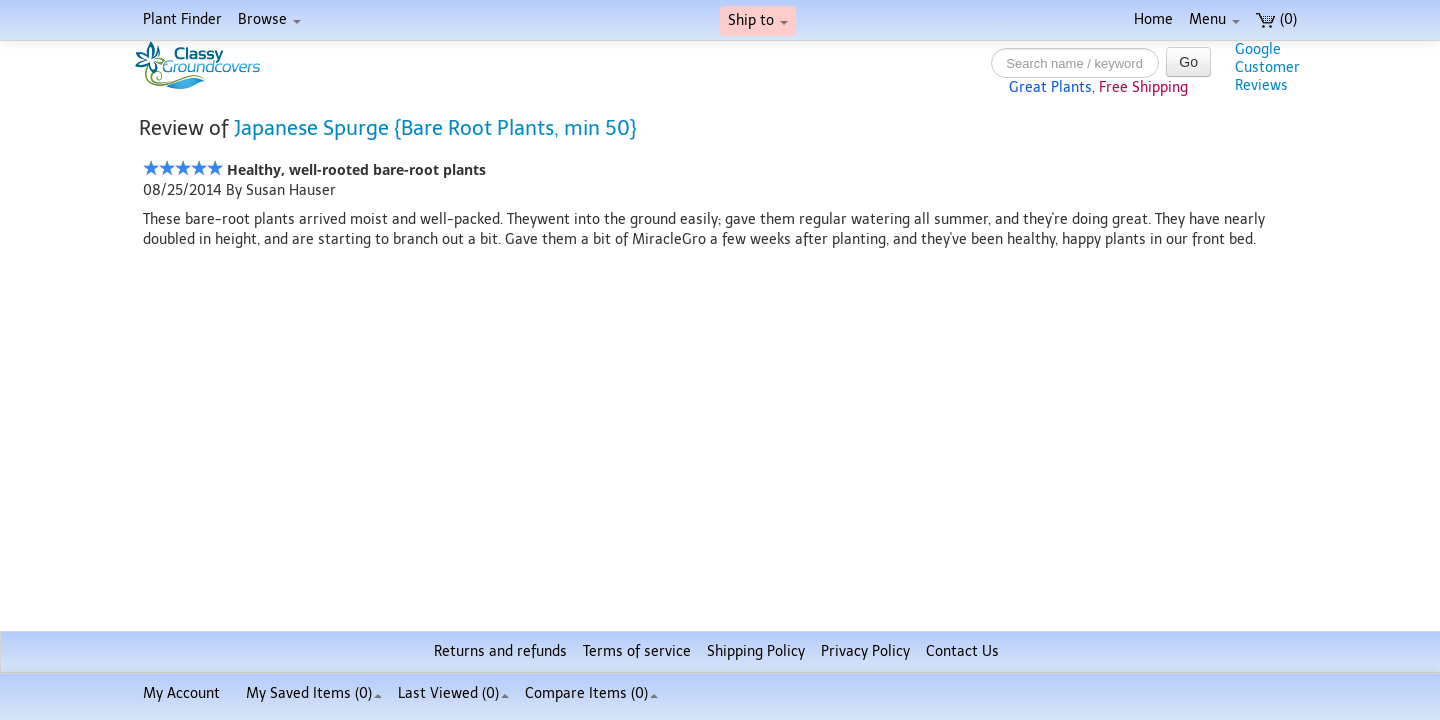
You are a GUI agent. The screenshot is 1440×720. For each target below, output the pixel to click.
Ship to (758, 20)
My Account (181, 693)
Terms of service (637, 651)
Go (1188, 62)
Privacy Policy (865, 651)
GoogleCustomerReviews (1267, 67)
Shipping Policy (756, 651)
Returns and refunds (500, 651)
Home (1153, 19)
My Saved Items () (314, 693)
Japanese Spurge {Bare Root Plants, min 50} (435, 128)
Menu (1214, 19)
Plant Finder (182, 19)
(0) (1276, 19)
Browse (269, 19)
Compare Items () (591, 693)
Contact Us (962, 651)
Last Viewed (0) (453, 693)
